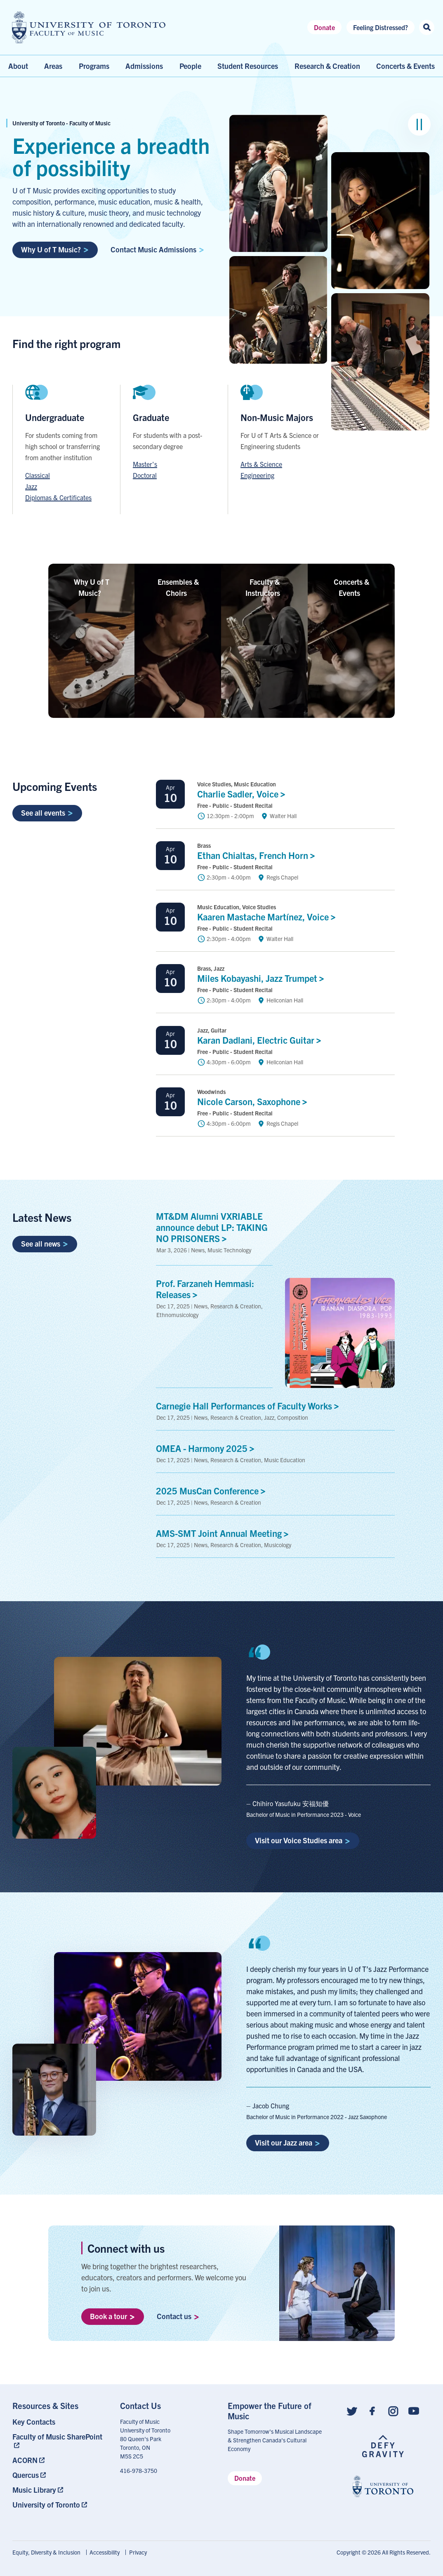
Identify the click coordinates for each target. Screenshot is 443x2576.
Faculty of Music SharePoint (57, 2436)
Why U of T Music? (55, 249)
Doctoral (145, 475)
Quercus (25, 2475)
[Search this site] (426, 27)
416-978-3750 (138, 2470)
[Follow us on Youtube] (414, 2410)
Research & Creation (327, 66)
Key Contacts (33, 2421)
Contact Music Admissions (157, 249)
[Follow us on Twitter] (352, 2410)
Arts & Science (261, 464)
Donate (324, 27)
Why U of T (91, 587)
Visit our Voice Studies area (302, 1840)
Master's (145, 464)
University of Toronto (46, 2504)
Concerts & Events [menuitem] (405, 66)
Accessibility (105, 2552)
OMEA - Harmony (207, 1448)
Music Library (34, 2489)
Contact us (178, 2316)
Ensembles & (178, 587)
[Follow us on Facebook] (372, 2410)
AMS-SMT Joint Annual (224, 1533)
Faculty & (264, 587)
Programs (94, 66)
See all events (47, 812)
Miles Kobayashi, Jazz (262, 977)
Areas (53, 66)
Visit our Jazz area (287, 2142)
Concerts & (351, 587)
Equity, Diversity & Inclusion (46, 2552)
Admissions (144, 66)
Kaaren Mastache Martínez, (268, 916)
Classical (37, 475)
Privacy (138, 2552)
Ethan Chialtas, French (258, 855)
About (18, 66)
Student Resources (247, 66)
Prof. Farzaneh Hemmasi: (205, 1288)
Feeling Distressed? (380, 27)
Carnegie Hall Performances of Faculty (249, 1405)
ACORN (25, 2460)
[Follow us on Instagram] (393, 2410)
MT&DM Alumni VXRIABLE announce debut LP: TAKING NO (212, 1227)
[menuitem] (60, 2421)
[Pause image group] (419, 124)
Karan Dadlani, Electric (261, 1039)
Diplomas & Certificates (58, 497)
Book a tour (112, 2316)
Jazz (31, 486)
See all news (44, 1243)
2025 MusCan (213, 1490)
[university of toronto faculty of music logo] (88, 27)
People (190, 66)
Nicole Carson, (254, 1101)
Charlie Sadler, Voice (243, 793)
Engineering (257, 475)
